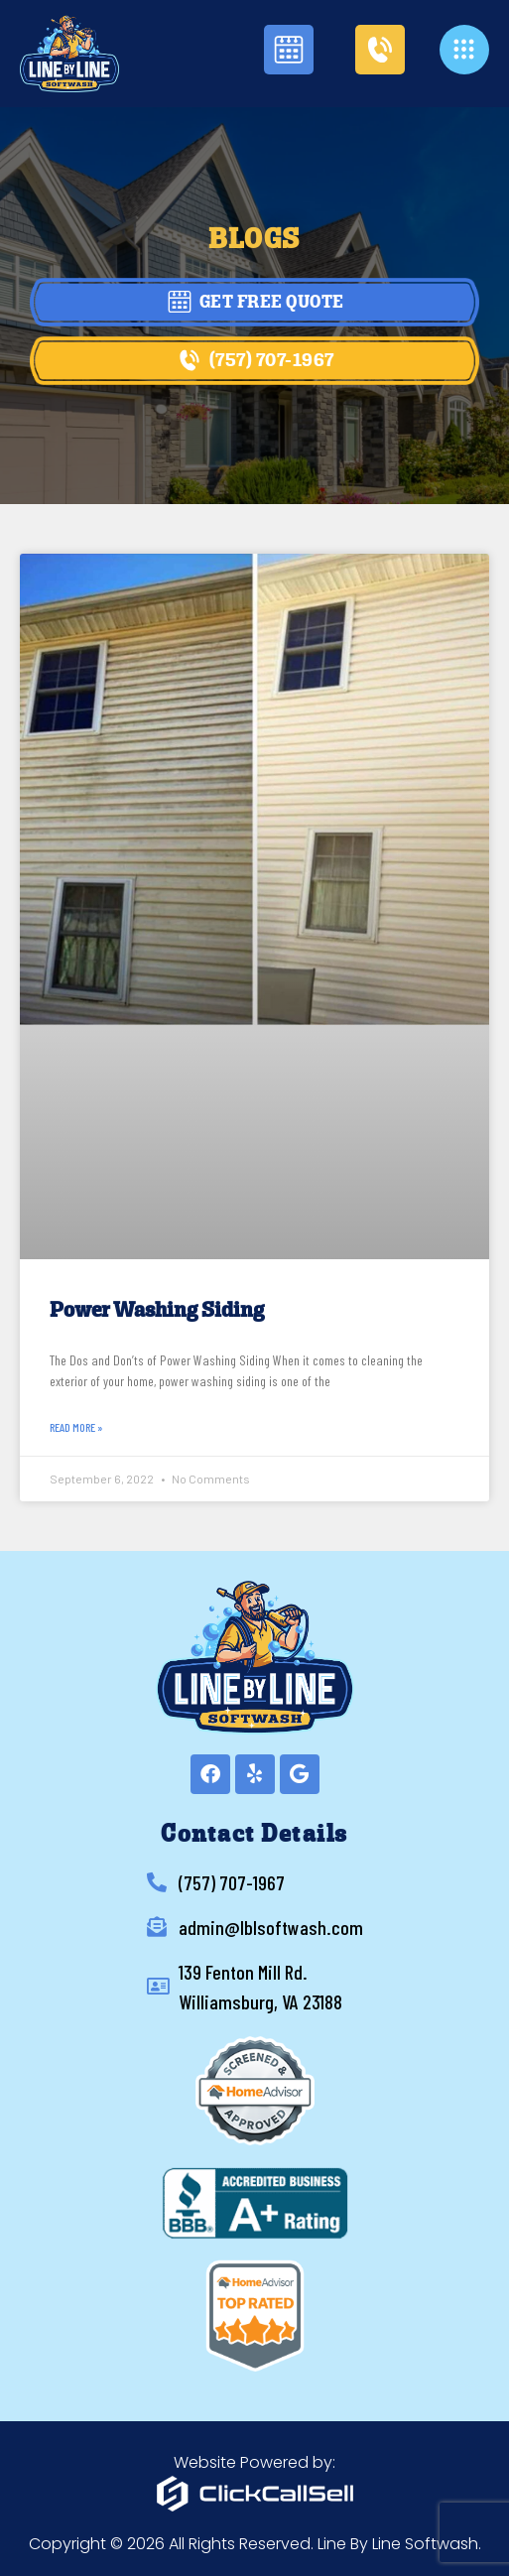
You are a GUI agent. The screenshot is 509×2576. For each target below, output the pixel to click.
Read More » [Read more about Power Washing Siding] (76, 1427)
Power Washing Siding (157, 1311)
